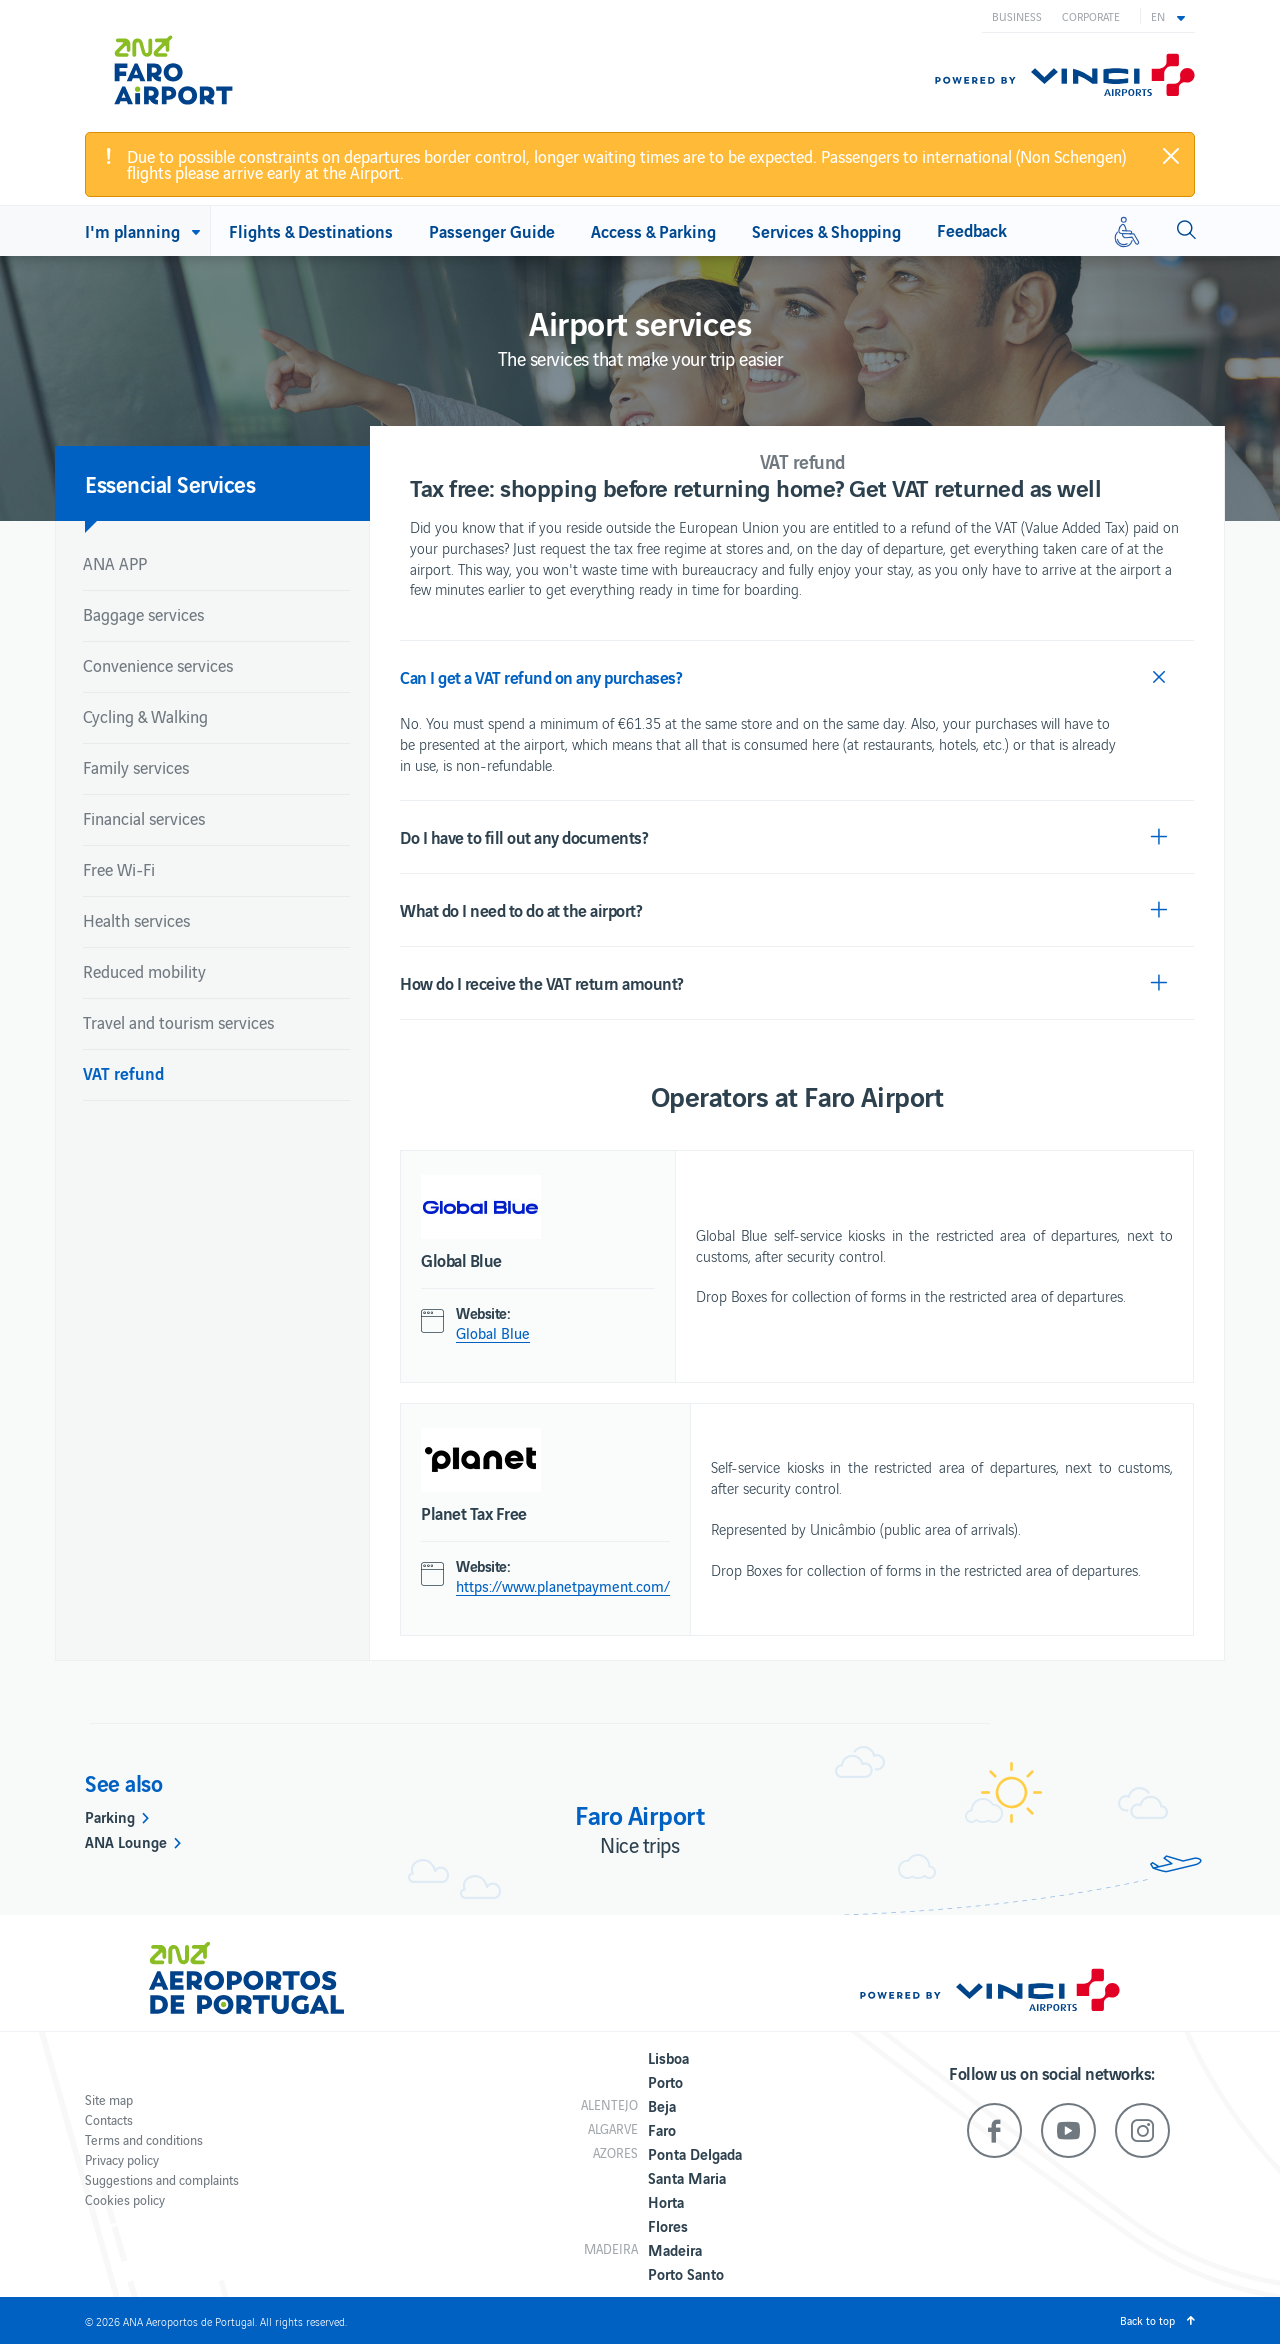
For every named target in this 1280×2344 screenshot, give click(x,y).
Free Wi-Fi (119, 869)
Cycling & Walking (145, 716)
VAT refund (123, 1072)
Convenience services (158, 665)
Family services (136, 767)
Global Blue (493, 1333)
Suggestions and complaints (162, 2179)
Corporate (1091, 16)
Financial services (144, 818)
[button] (1168, 16)
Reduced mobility (144, 971)
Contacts (109, 2119)
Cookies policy (125, 2199)
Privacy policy (122, 2159)
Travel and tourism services (178, 1022)
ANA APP (115, 563)
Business (1017, 16)
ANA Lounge (126, 1841)
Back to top (1147, 2320)
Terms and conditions (144, 2139)
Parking (110, 1816)
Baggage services (143, 614)
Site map (109, 2099)
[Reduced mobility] (1127, 231)
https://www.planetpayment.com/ (563, 1586)
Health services (136, 920)
